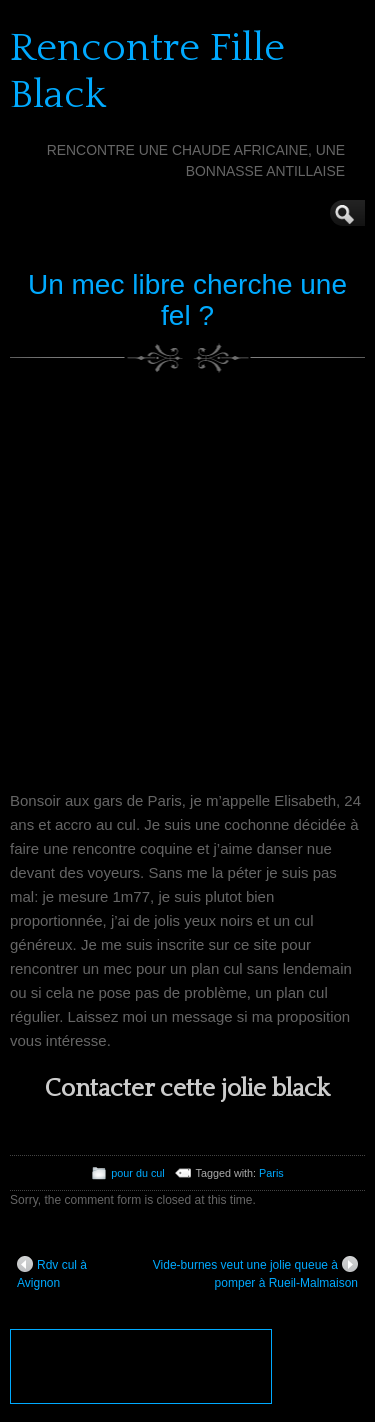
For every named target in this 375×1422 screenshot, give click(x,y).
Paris (271, 1173)
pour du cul (137, 1173)
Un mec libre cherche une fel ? (187, 300)
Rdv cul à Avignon (52, 1273)
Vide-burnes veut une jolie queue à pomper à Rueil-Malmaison (255, 1273)
